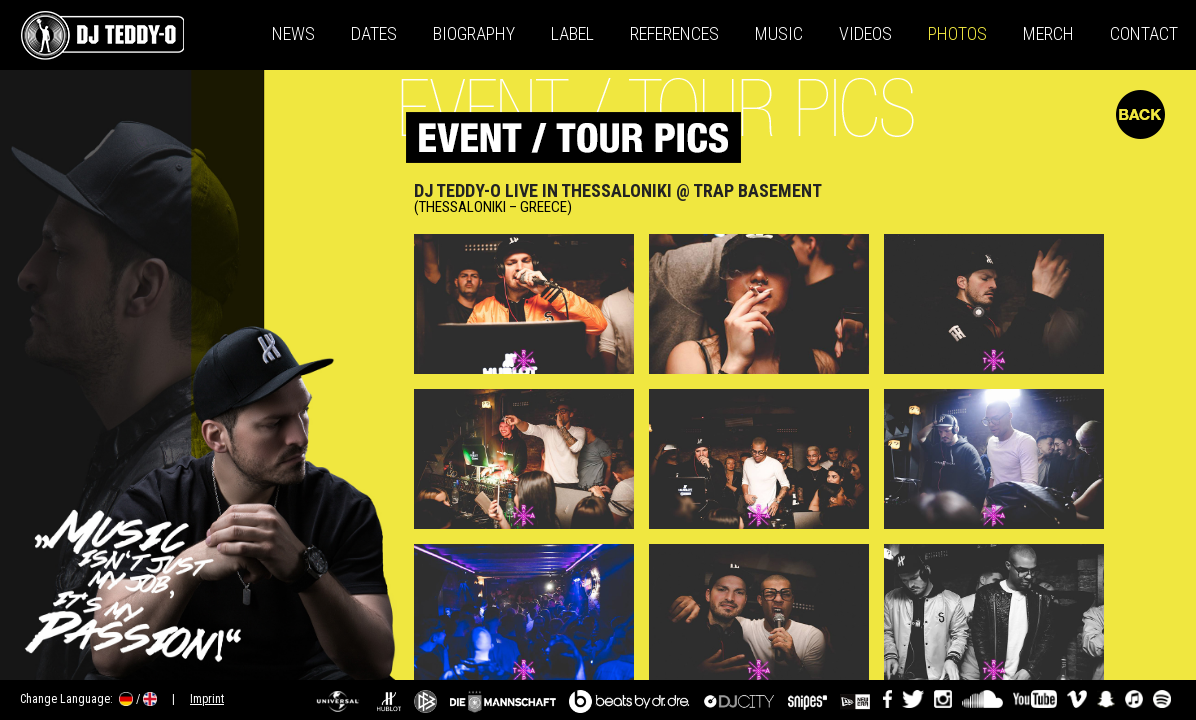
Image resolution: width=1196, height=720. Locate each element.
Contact (1144, 33)
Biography (474, 33)
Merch (1048, 33)
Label (572, 33)
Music (779, 33)
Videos (865, 33)
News (293, 33)
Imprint (207, 699)
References (674, 33)
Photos (957, 33)
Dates (374, 33)
